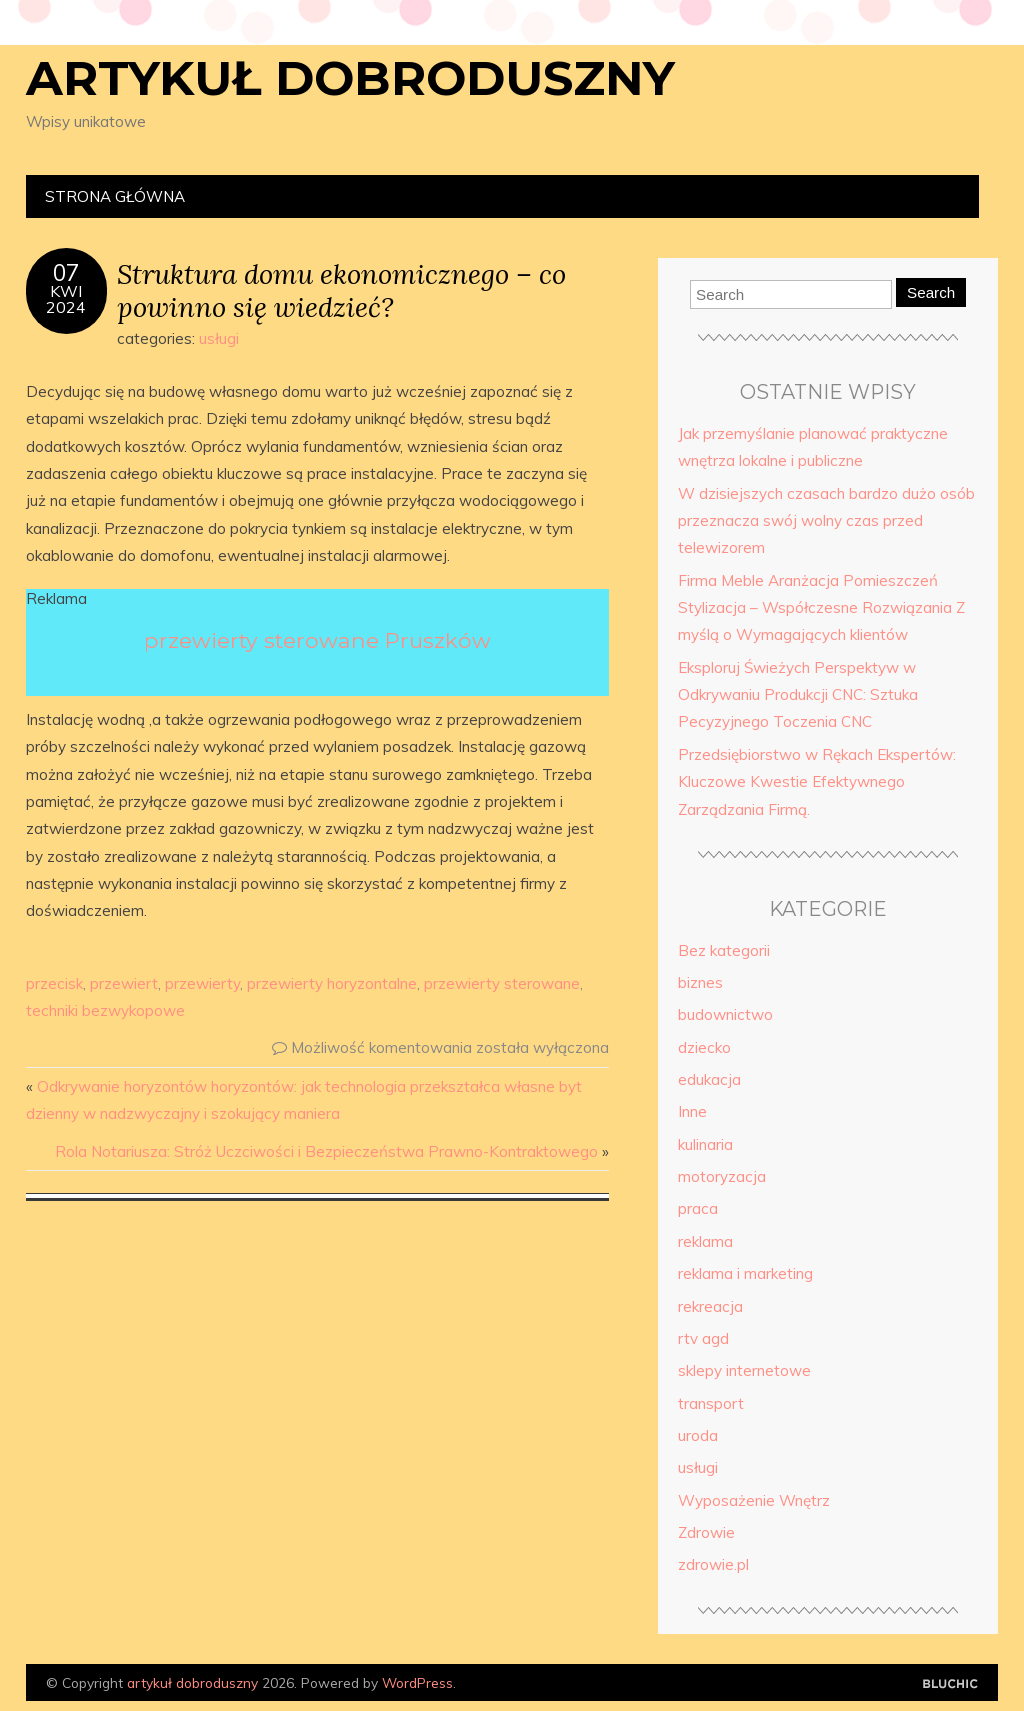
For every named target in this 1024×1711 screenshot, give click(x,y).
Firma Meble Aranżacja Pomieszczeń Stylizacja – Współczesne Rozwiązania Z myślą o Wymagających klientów (821, 608)
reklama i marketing (745, 1273)
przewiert (124, 983)
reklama (705, 1241)
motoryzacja (722, 1176)
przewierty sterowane (502, 983)
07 (66, 273)
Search (931, 292)
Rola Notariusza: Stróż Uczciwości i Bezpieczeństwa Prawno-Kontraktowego (326, 1151)
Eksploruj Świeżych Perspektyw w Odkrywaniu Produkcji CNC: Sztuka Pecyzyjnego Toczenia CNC (798, 695)
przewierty (202, 983)
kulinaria (705, 1144)
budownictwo (725, 1014)
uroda (698, 1435)
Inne (692, 1111)
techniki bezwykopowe (105, 1010)
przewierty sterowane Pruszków (317, 640)
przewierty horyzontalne (332, 983)
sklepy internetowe (744, 1370)
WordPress (417, 1682)
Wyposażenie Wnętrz (754, 1500)
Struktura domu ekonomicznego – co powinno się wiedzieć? (341, 290)
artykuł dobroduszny (350, 78)
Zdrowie (706, 1532)
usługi (219, 338)
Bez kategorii (724, 950)
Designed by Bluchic (950, 1684)
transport (711, 1403)
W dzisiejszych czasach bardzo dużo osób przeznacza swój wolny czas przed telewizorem (826, 521)
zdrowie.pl (713, 1564)
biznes (700, 982)
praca (698, 1208)
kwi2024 (66, 299)
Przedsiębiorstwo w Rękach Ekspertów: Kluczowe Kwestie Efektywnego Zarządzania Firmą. (817, 782)
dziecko (704, 1047)
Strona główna (115, 196)
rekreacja (710, 1306)
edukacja (709, 1079)
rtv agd (703, 1338)
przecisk (54, 983)
